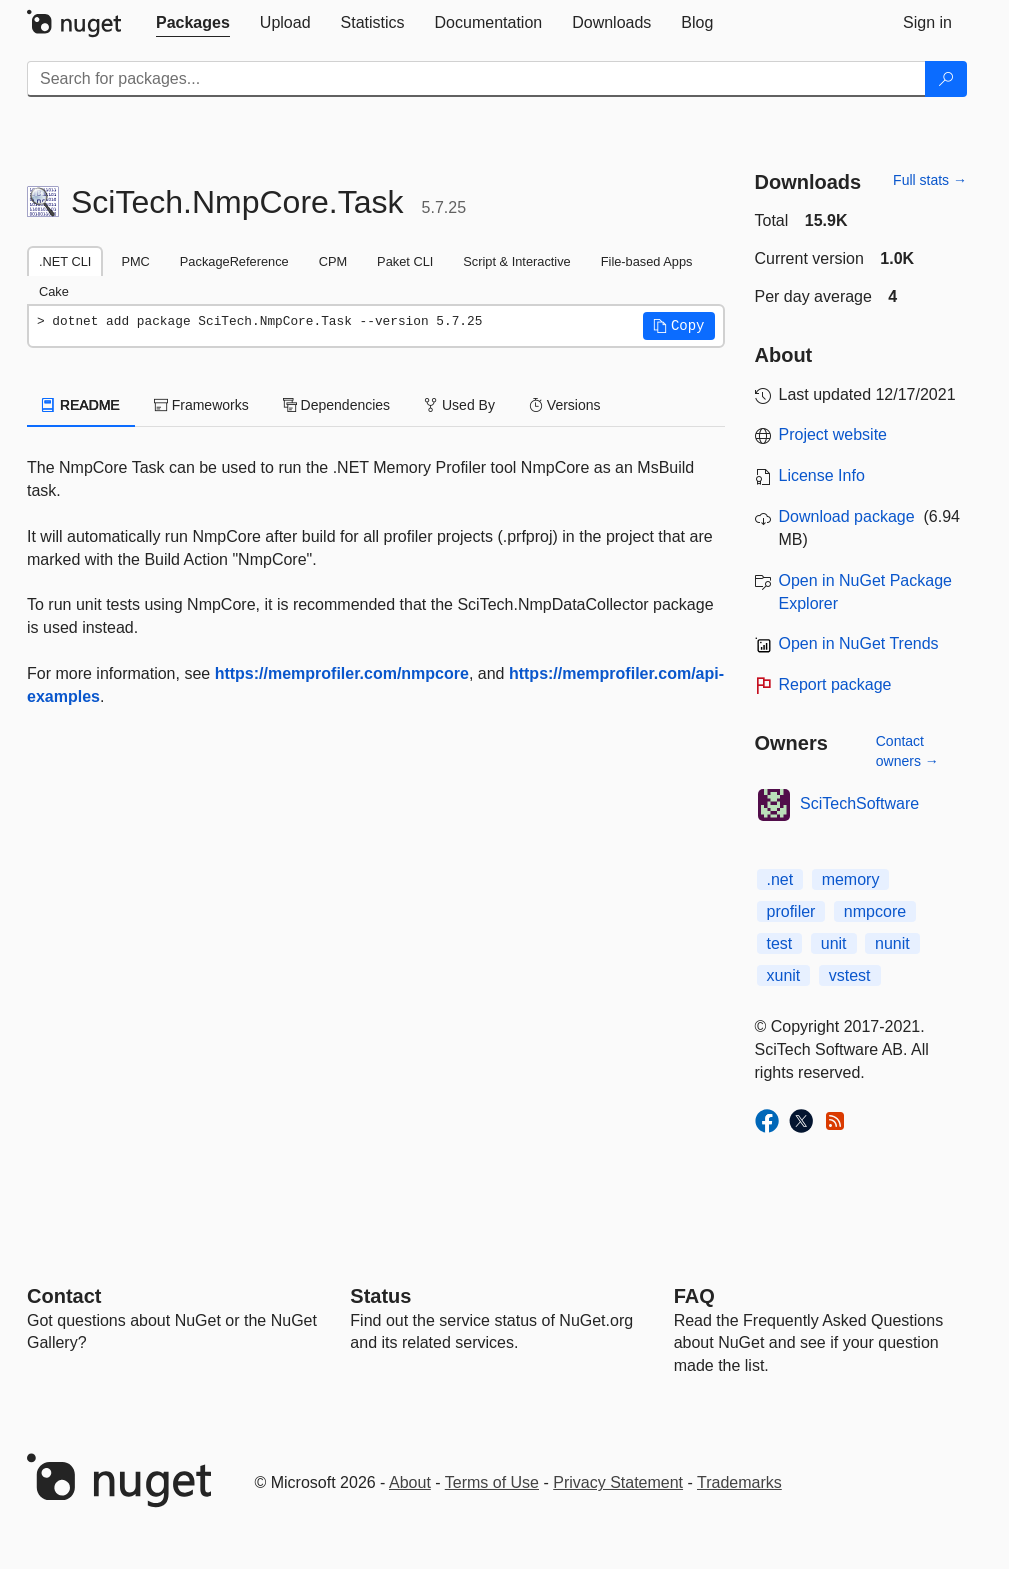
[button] (679, 326)
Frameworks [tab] (201, 405)
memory (851, 879)
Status (380, 1296)
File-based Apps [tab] (647, 261)
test (780, 943)
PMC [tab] (135, 261)
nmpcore (875, 911)
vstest (850, 975)
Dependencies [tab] (336, 405)
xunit (784, 975)
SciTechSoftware (859, 803)
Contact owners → (907, 751)
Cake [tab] (54, 291)
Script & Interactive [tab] (516, 261)
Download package (847, 516)
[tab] (193, 23)
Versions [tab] (565, 405)
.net (780, 879)
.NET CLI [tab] (65, 261)
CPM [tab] (333, 261)
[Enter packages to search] (476, 79)
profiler (791, 911)
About (410, 1482)
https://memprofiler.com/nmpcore (342, 673)
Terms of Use (492, 1482)
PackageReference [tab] (234, 261)
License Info (822, 475)
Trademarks (739, 1482)
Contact (64, 1296)
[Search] (946, 79)
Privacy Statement (618, 1482)
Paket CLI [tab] (405, 261)
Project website (833, 434)
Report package (835, 684)
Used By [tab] (459, 405)
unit (834, 943)
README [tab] (81, 405)
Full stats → (930, 180)
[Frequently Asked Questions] (694, 1296)
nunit (892, 943)
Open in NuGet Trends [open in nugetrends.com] (859, 643)
